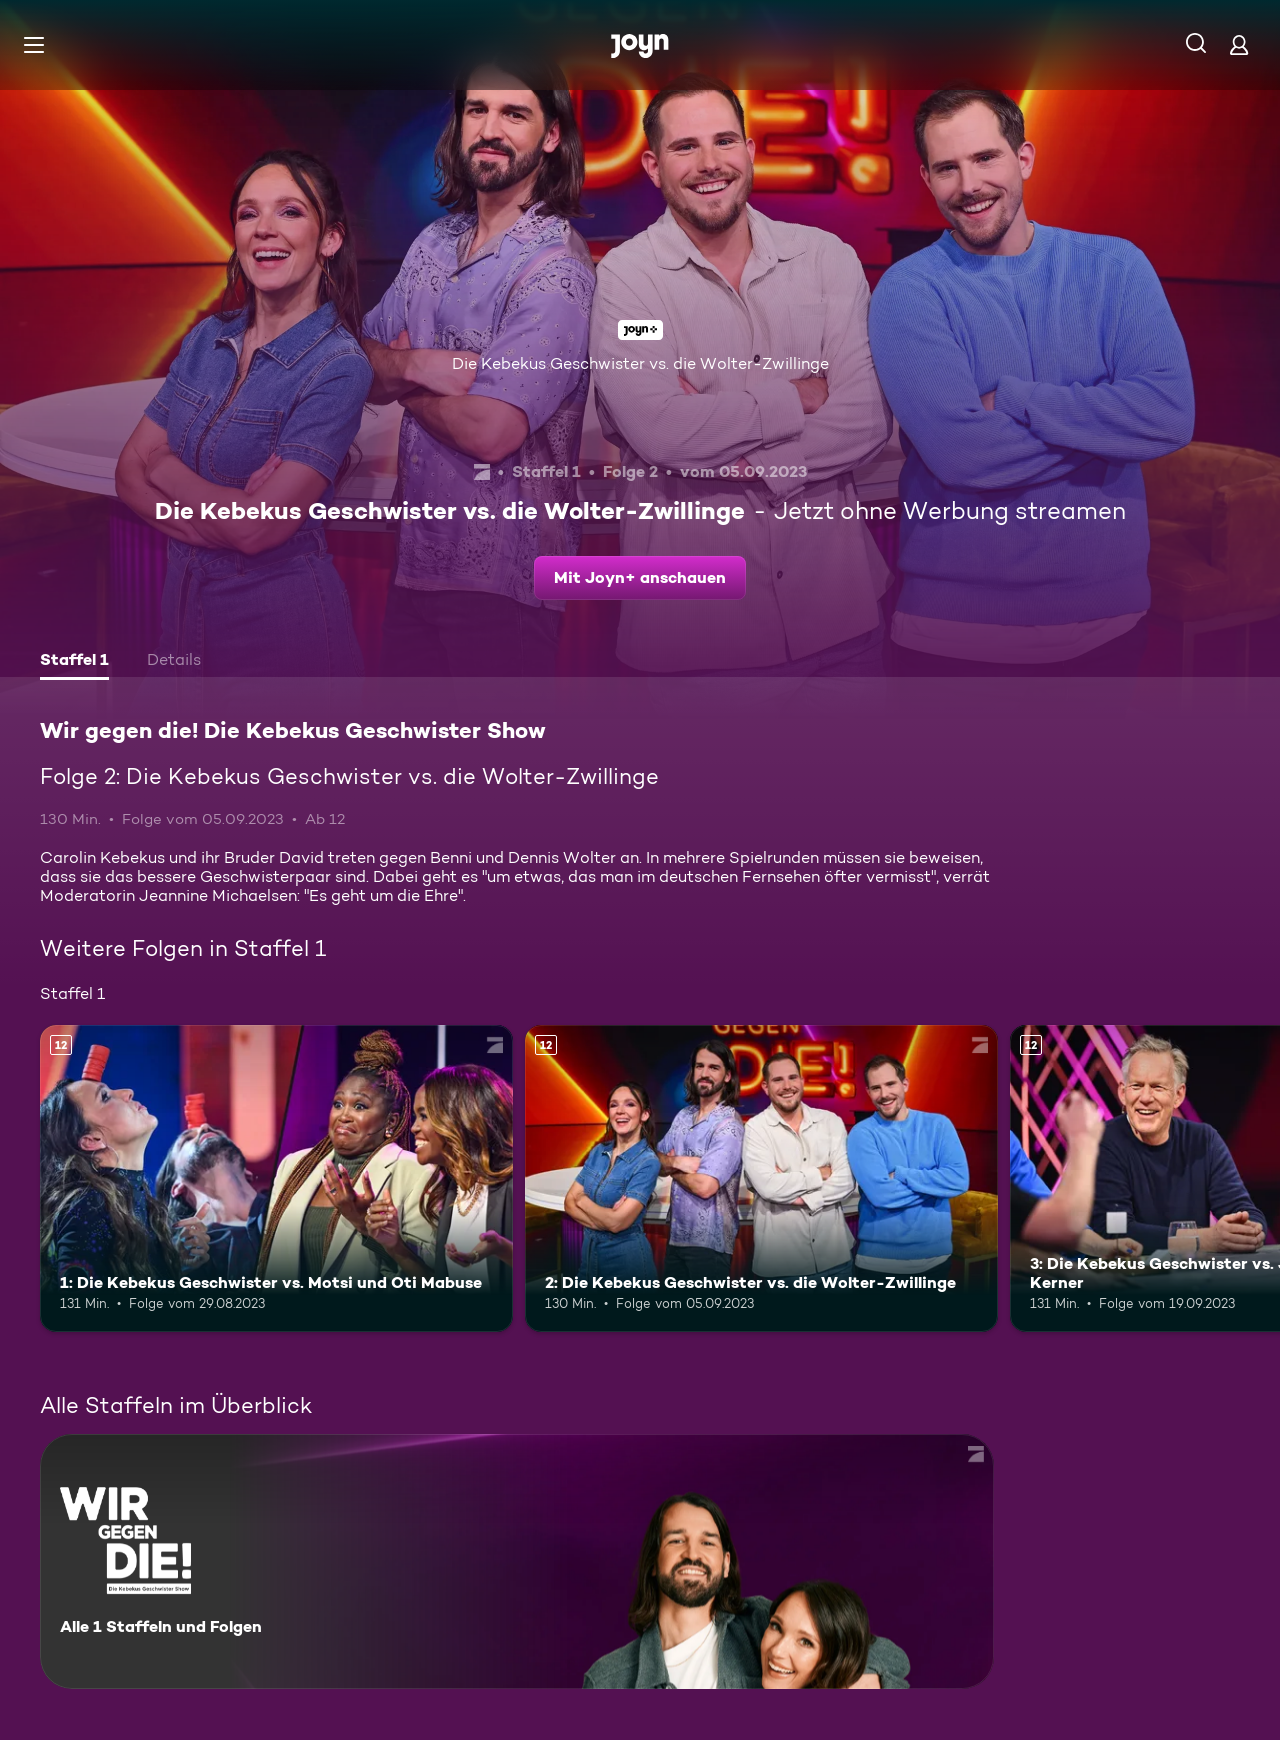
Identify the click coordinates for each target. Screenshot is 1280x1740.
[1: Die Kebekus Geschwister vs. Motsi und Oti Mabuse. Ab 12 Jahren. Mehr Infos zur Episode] (276, 1178)
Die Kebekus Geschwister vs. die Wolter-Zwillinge (640, 363)
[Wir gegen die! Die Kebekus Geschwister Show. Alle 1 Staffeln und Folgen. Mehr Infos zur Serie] (517, 1561)
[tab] (74, 662)
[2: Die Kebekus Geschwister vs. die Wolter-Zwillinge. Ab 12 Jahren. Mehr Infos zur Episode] (761, 1178)
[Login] (1239, 44)
